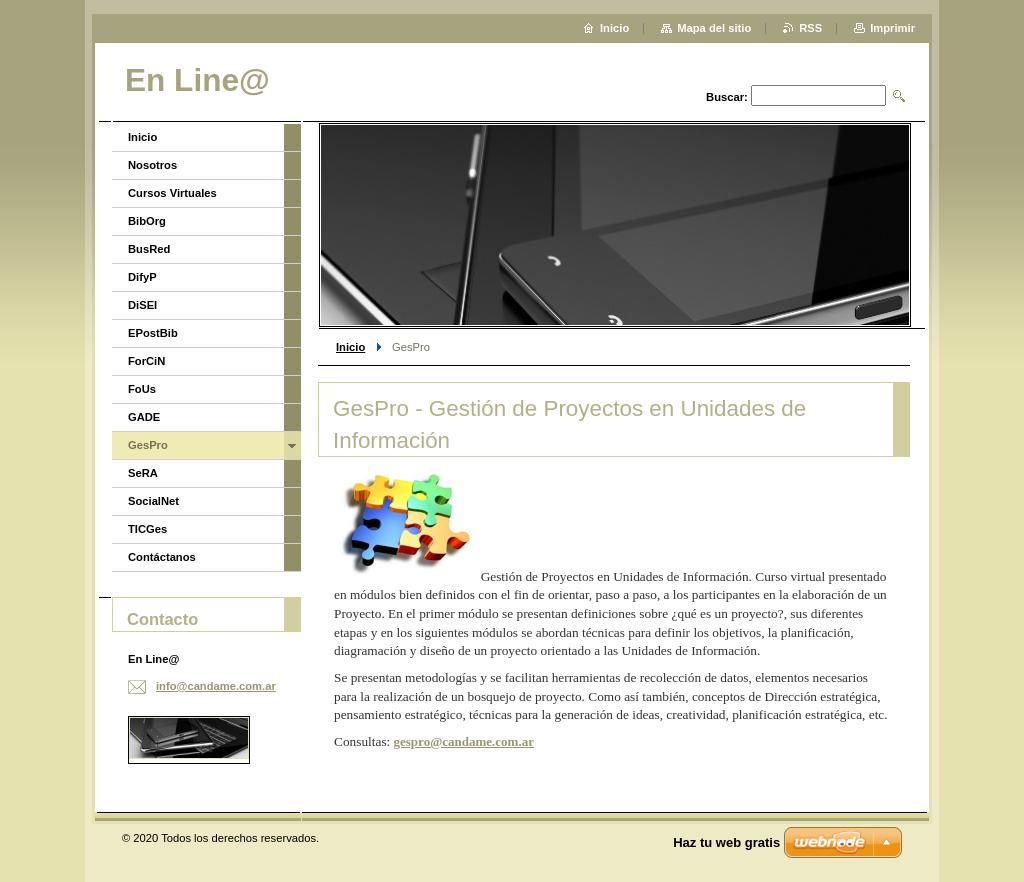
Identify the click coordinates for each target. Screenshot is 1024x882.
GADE (144, 417)
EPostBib (153, 333)
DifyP (142, 277)
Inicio (350, 347)
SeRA (143, 473)
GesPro (148, 445)
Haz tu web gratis (726, 842)
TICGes (147, 529)
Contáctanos (162, 557)
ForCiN (146, 361)
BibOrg (147, 221)
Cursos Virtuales (172, 193)
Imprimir (892, 28)
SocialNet (153, 501)
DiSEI (142, 305)
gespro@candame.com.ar (464, 741)
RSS (810, 28)
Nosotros (152, 165)
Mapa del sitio (714, 28)
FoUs (142, 389)
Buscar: (727, 97)
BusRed (149, 249)
